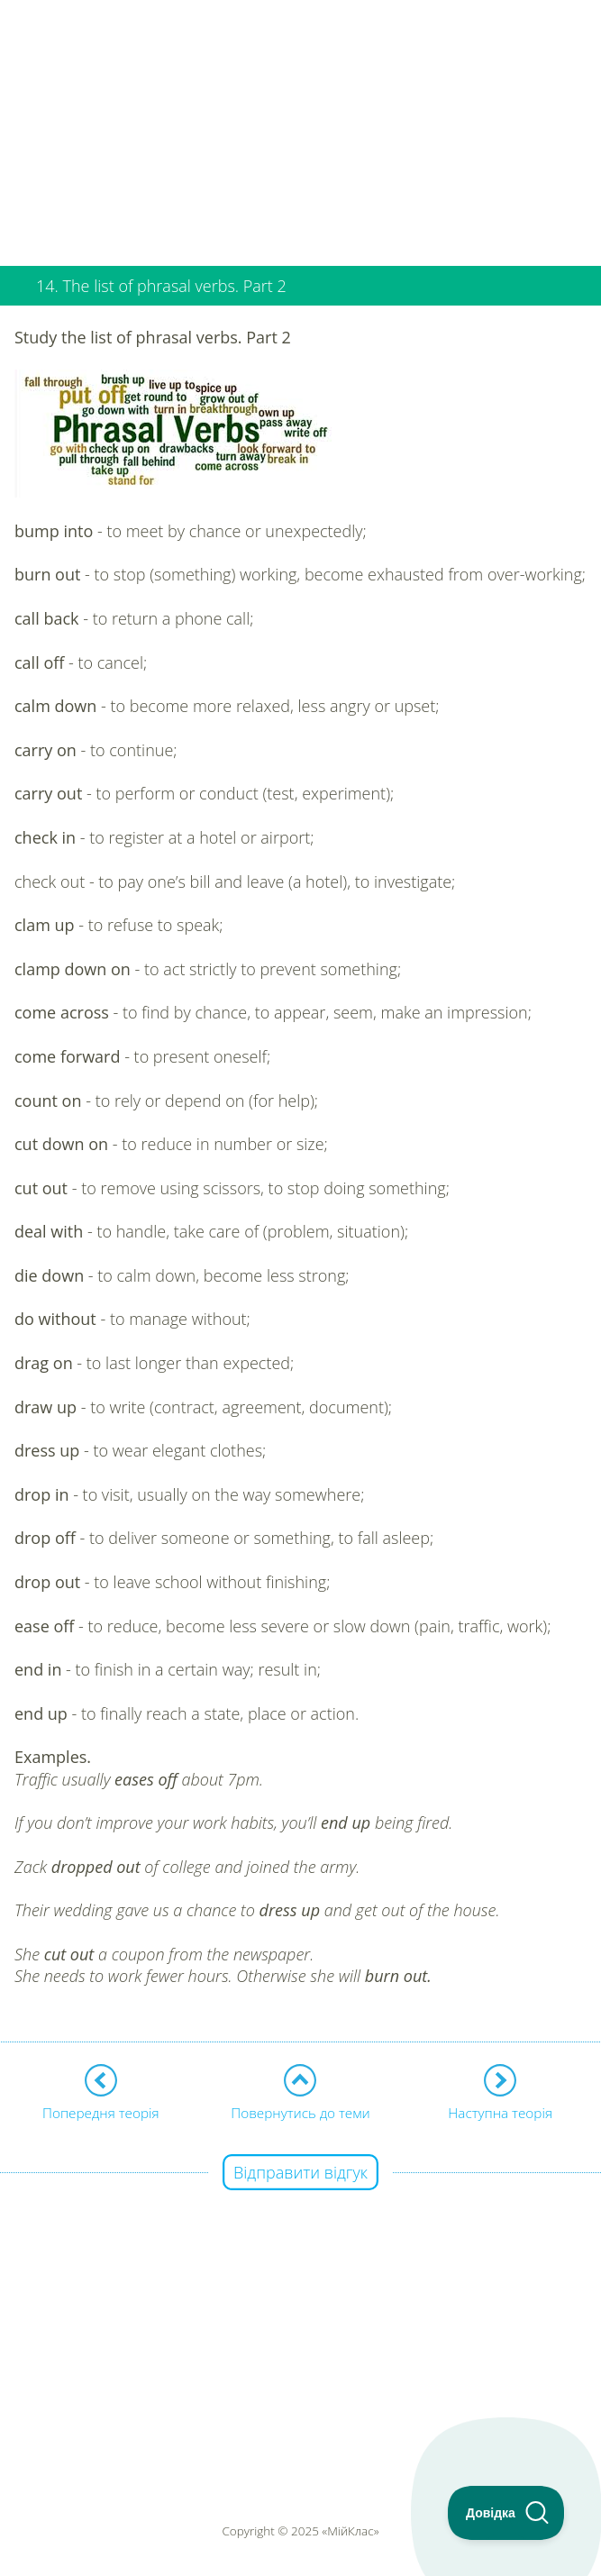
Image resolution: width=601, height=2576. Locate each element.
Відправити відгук (300, 2172)
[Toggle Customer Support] (506, 2513)
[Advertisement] (300, 126)
